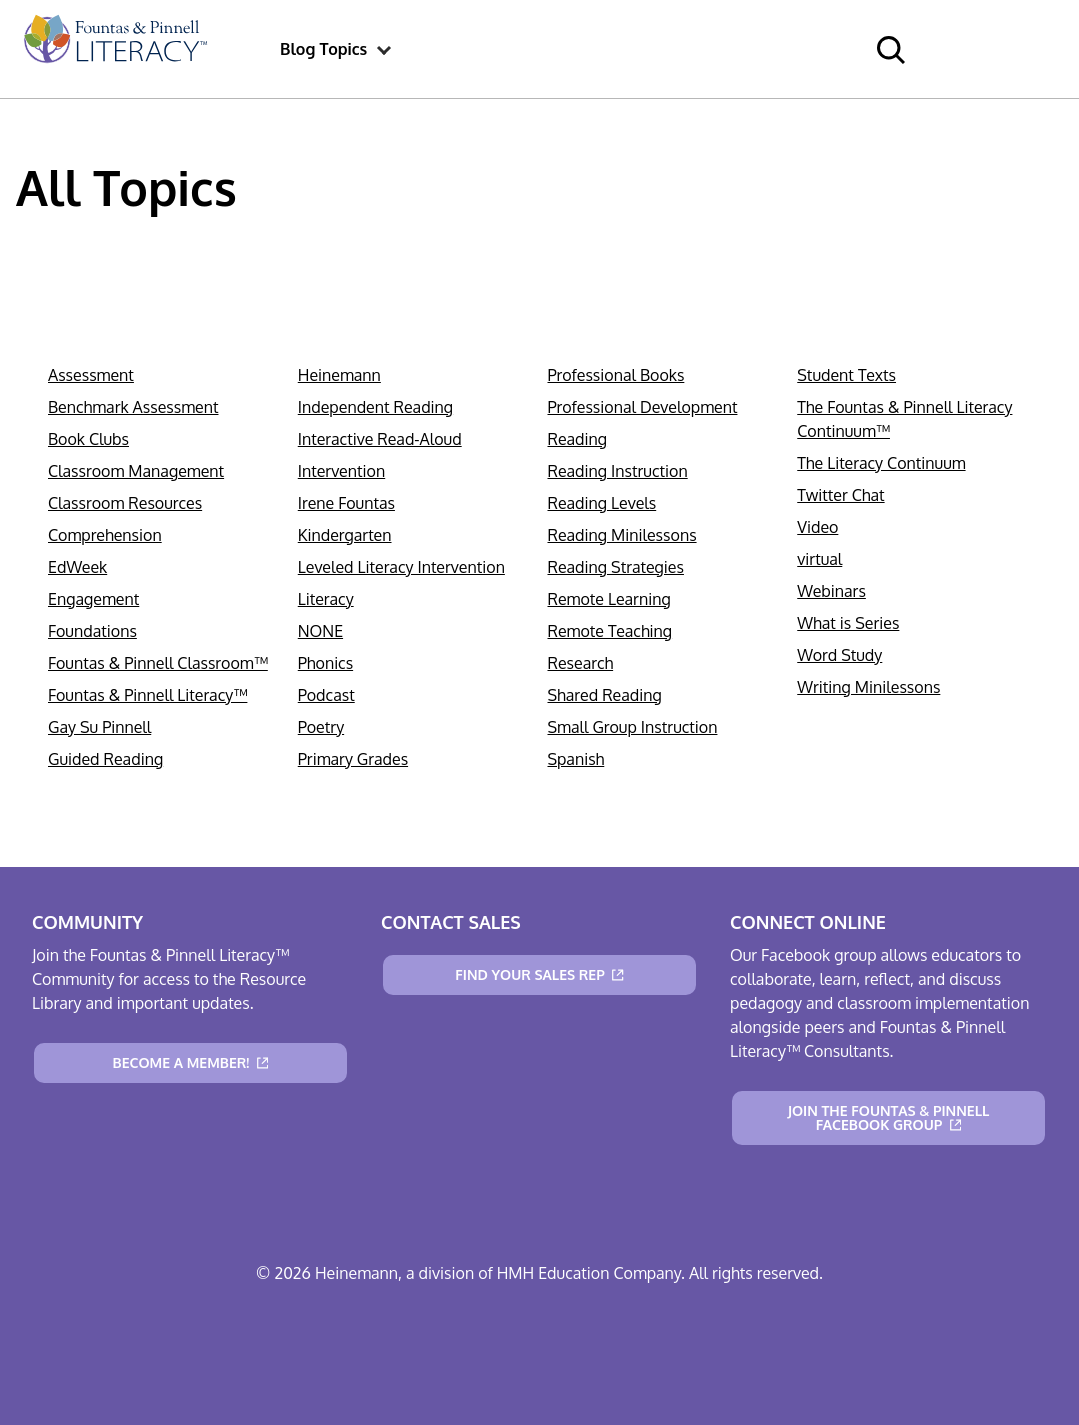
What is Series (848, 623)
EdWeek (77, 567)
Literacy (326, 599)
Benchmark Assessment (133, 407)
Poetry (321, 727)
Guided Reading (105, 759)
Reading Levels (602, 503)
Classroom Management (136, 471)
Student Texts (846, 375)
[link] (114, 49)
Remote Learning (609, 599)
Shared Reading (605, 695)
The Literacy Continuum (881, 463)
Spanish (576, 759)
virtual (819, 559)
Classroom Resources (125, 503)
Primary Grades (353, 759)
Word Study (839, 655)
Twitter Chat (840, 495)
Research (581, 663)
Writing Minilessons (868, 687)
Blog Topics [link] (323, 49)
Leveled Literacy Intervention (401, 567)
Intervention (341, 471)
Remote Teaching (610, 631)
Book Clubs (88, 439)
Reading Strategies (616, 567)
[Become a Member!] (190, 1063)
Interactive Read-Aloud (380, 439)
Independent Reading (375, 407)
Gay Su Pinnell (99, 727)
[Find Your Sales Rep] (539, 975)
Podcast (326, 695)
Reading (578, 439)
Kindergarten (345, 535)
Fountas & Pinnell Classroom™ (158, 663)
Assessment (91, 375)
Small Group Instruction (633, 727)
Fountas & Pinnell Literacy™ (147, 695)
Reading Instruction (618, 471)
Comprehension (105, 535)
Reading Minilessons (622, 535)
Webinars (831, 591)
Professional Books (616, 375)
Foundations (92, 631)
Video (817, 527)
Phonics (325, 663)
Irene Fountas (346, 503)
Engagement (93, 599)
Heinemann (339, 375)
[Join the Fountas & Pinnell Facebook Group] (888, 1118)
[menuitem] (114, 49)
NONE (320, 631)
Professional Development (643, 407)
